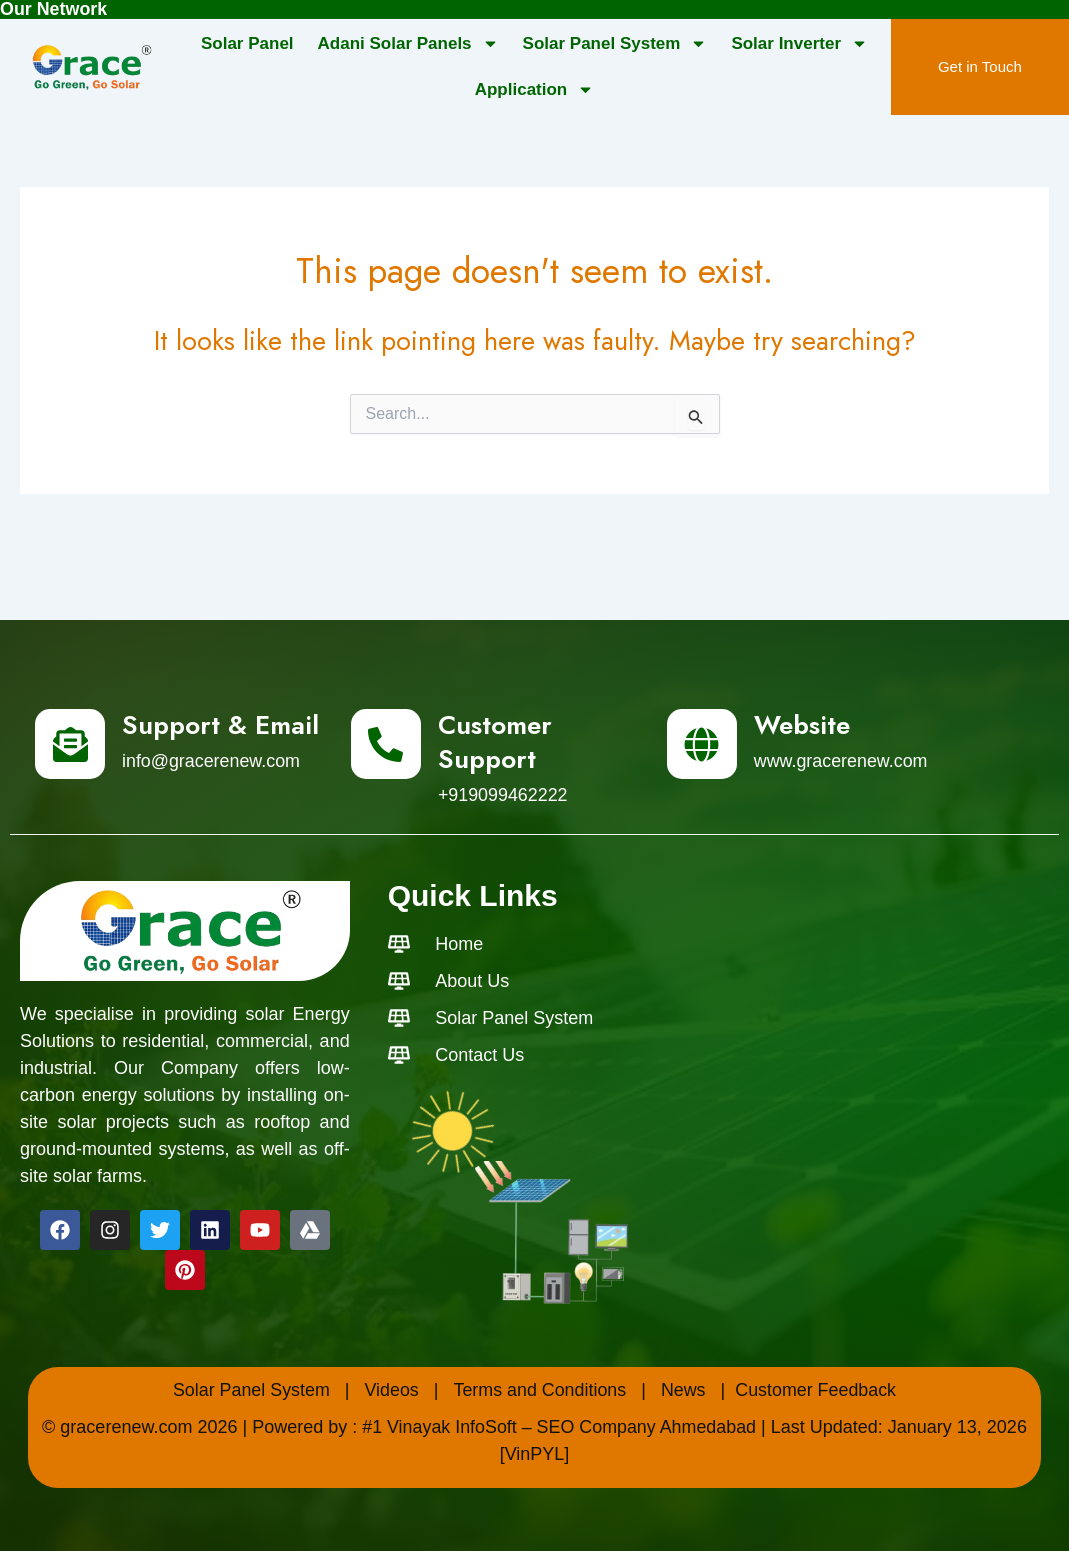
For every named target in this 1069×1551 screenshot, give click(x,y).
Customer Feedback (817, 1389)
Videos (391, 1389)
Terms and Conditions (540, 1389)
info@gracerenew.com (211, 760)
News (683, 1389)
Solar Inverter (799, 43)
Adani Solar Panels (408, 43)
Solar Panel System (615, 43)
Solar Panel (247, 42)
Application (535, 89)
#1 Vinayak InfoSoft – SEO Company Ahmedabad (559, 1426)
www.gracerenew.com (841, 760)
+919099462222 (503, 794)
